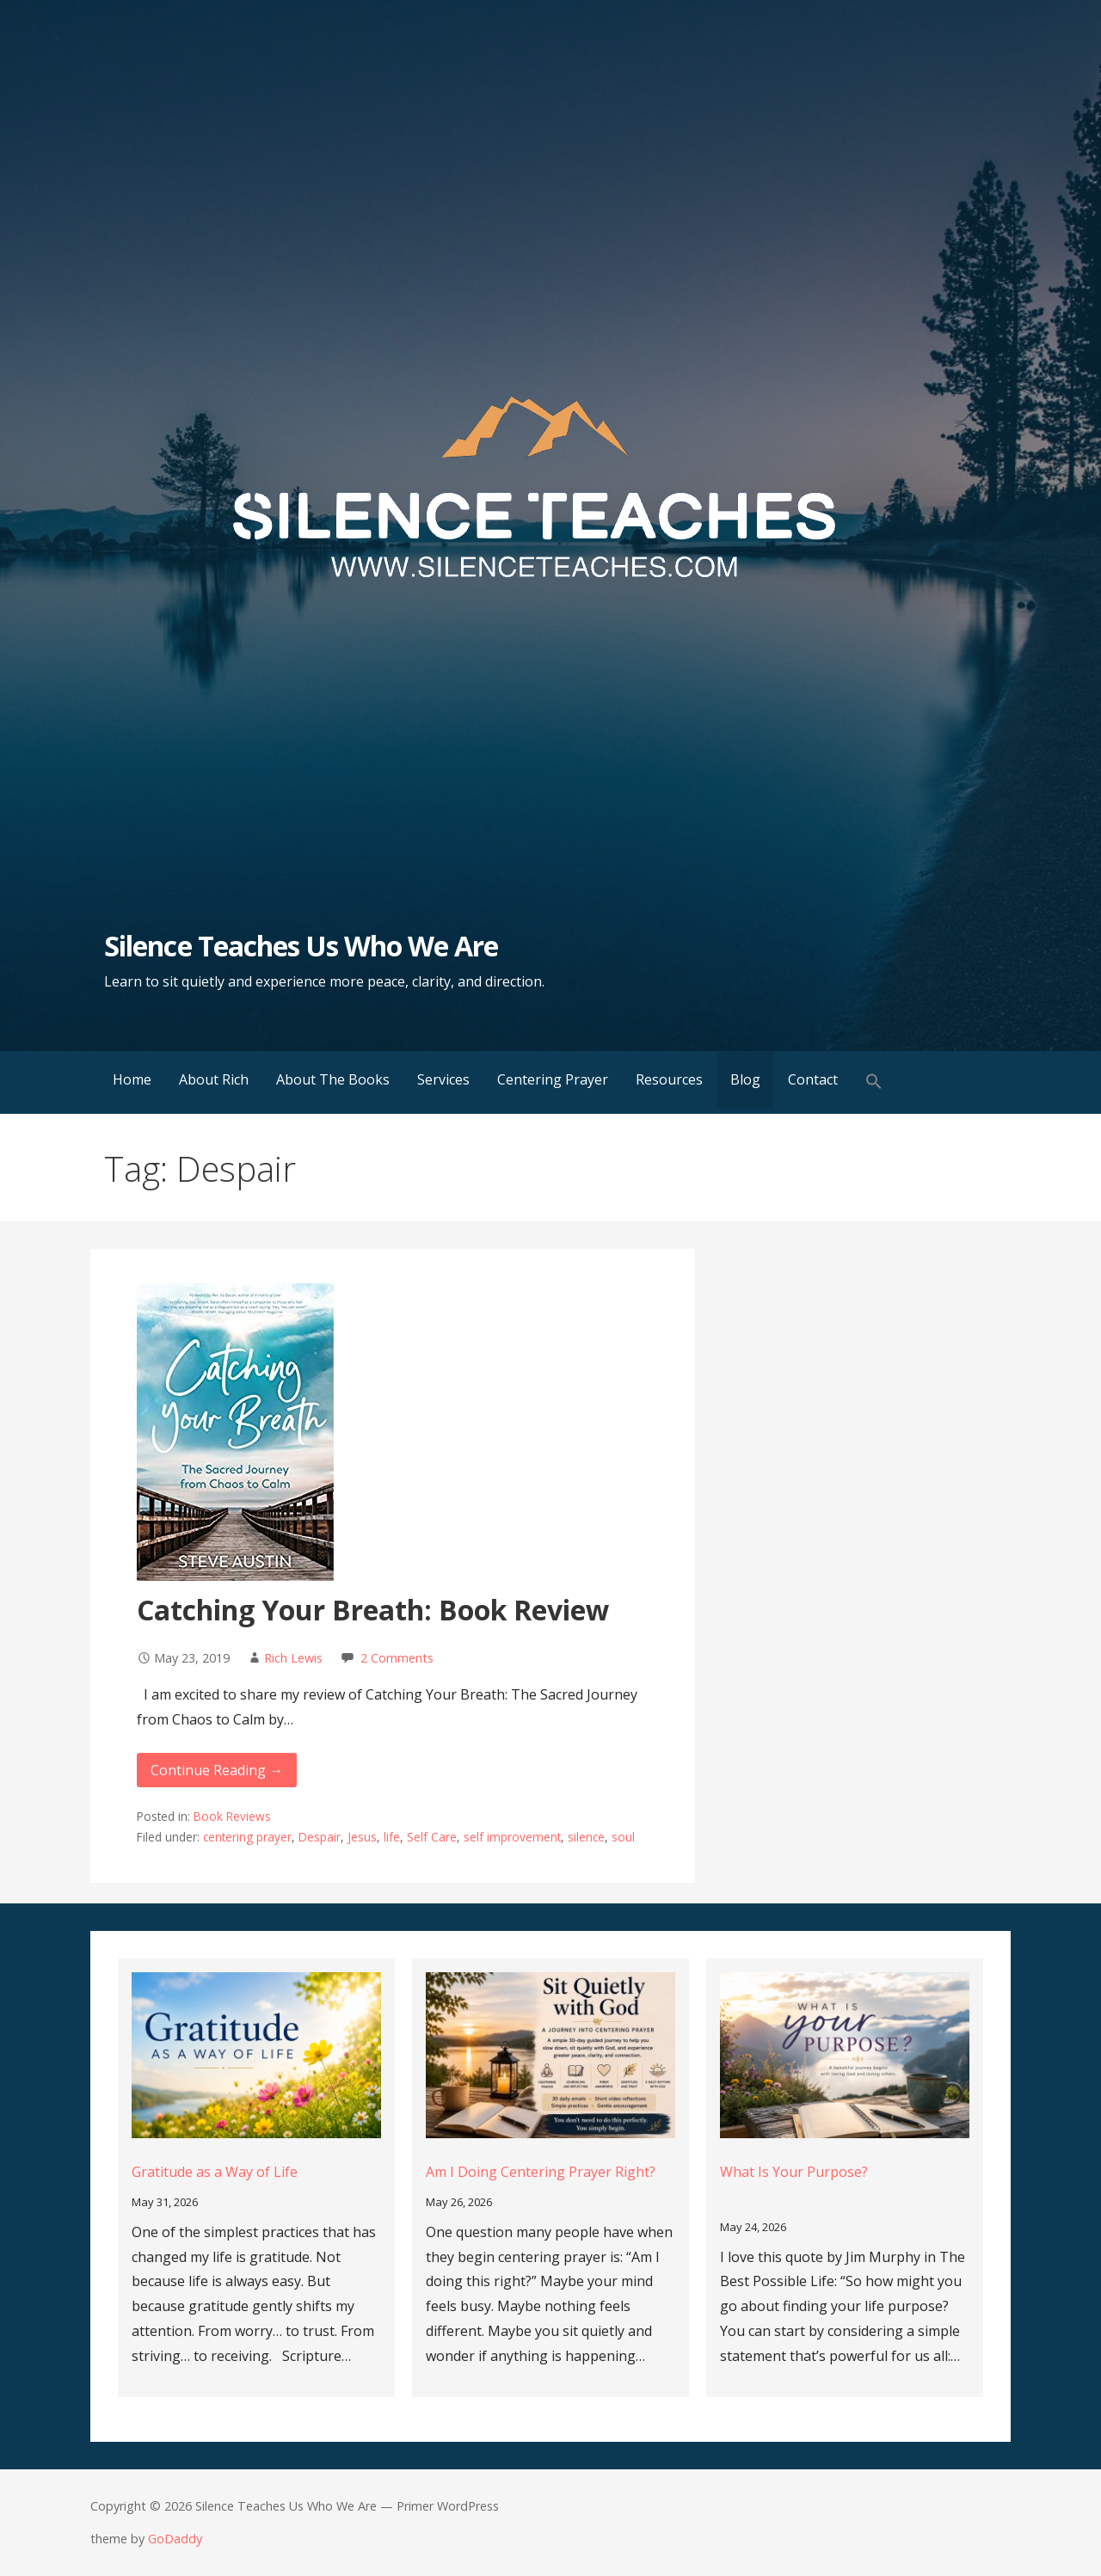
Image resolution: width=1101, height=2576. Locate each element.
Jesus (362, 1837)
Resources (669, 1079)
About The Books (333, 1079)
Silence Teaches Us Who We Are (301, 945)
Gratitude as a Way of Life (215, 2171)
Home (132, 1079)
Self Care (432, 1837)
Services (443, 1079)
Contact (813, 1079)
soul (623, 1837)
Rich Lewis (293, 1658)
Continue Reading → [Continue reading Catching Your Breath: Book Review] (217, 1770)
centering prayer (247, 1837)
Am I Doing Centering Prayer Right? (540, 2171)
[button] (874, 1082)
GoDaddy (175, 2538)
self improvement (512, 1837)
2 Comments (397, 1658)
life (392, 1837)
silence (586, 1837)
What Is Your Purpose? (794, 2171)
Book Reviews (232, 1816)
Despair (319, 1837)
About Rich (214, 1079)
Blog (745, 1079)
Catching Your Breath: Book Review (373, 1609)
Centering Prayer (552, 1079)
